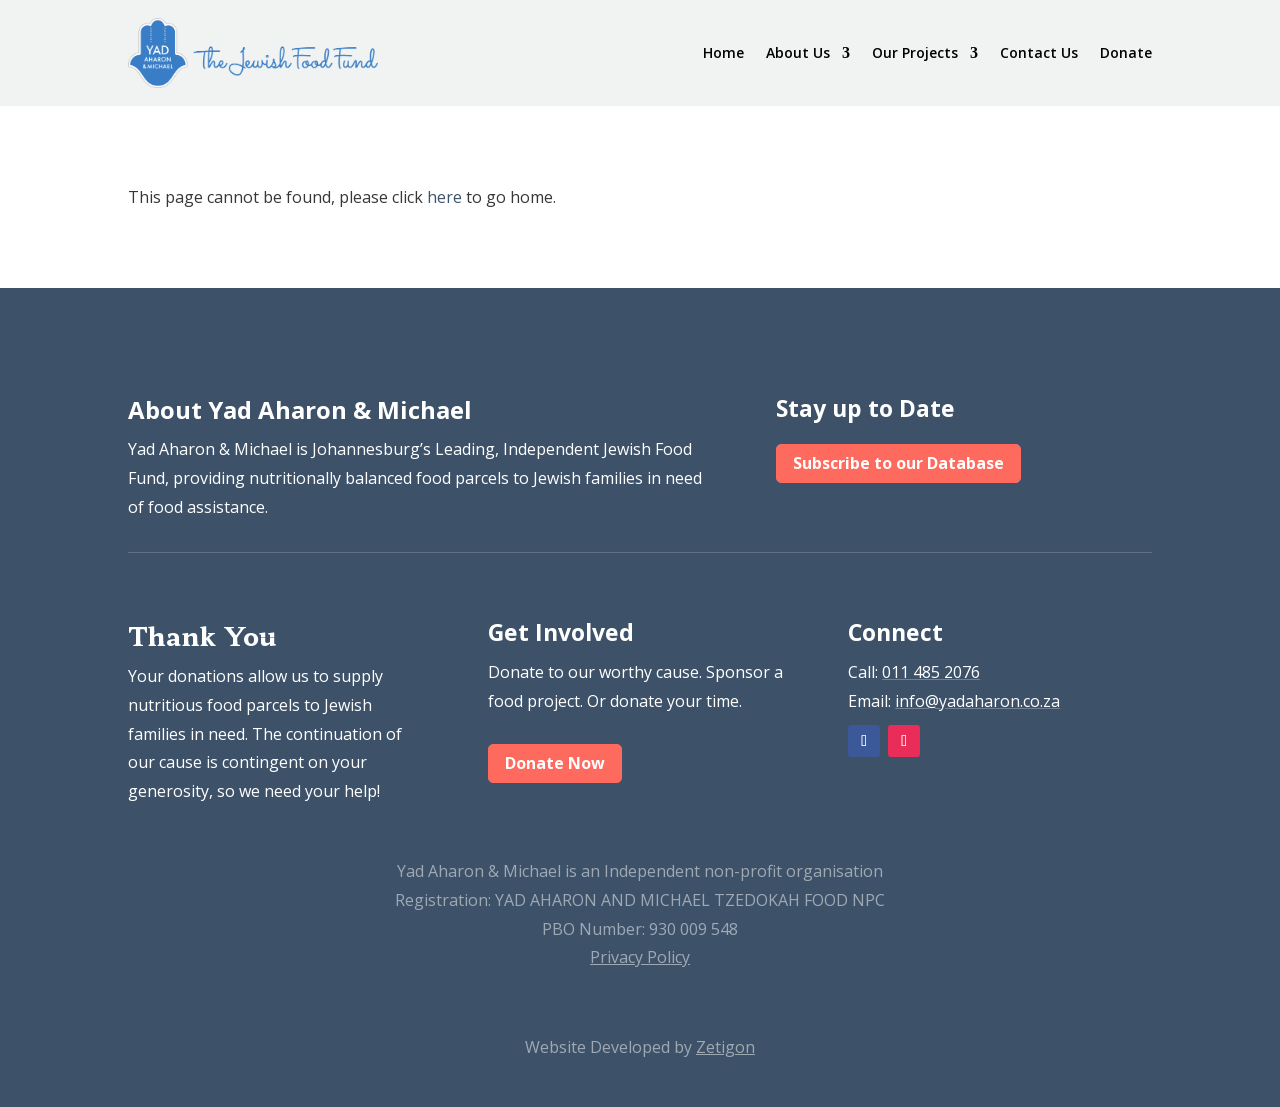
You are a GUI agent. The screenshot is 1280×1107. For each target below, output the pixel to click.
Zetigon (725, 1047)
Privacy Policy (640, 957)
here (444, 197)
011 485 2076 (931, 672)
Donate (1126, 52)
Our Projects (915, 52)
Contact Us (1039, 52)
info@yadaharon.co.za (977, 701)
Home (723, 52)
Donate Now (555, 763)
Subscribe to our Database (898, 463)
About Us (798, 52)
